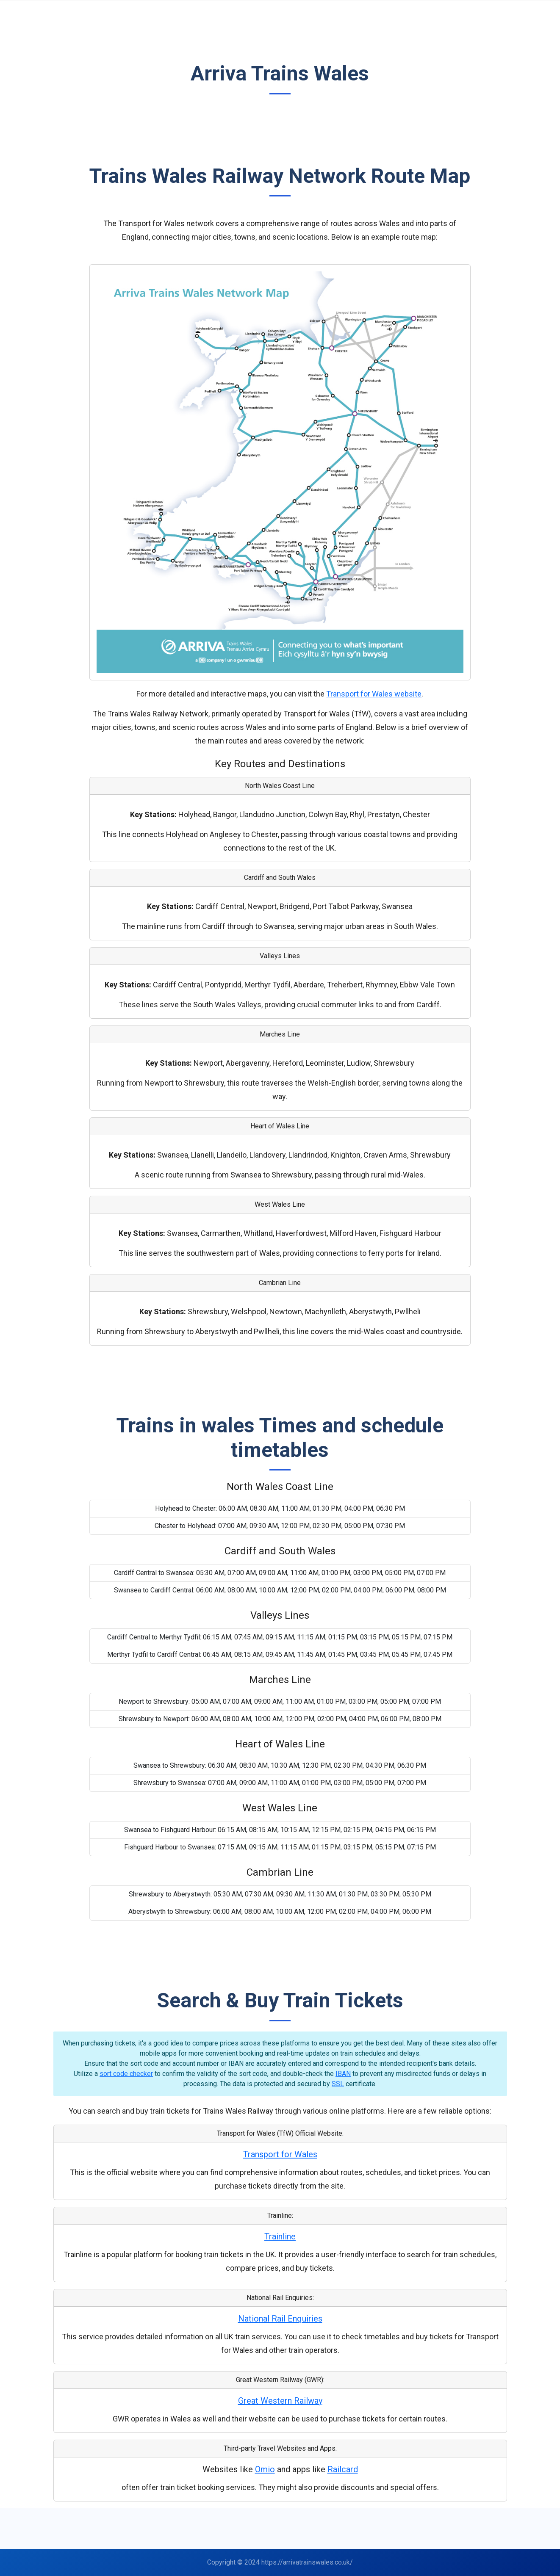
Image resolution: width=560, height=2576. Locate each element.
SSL (338, 2084)
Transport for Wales (280, 2154)
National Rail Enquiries (280, 2318)
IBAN (343, 2074)
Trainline (280, 2236)
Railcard (342, 2469)
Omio (265, 2469)
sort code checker (126, 2074)
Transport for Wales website (373, 693)
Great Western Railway (280, 2401)
